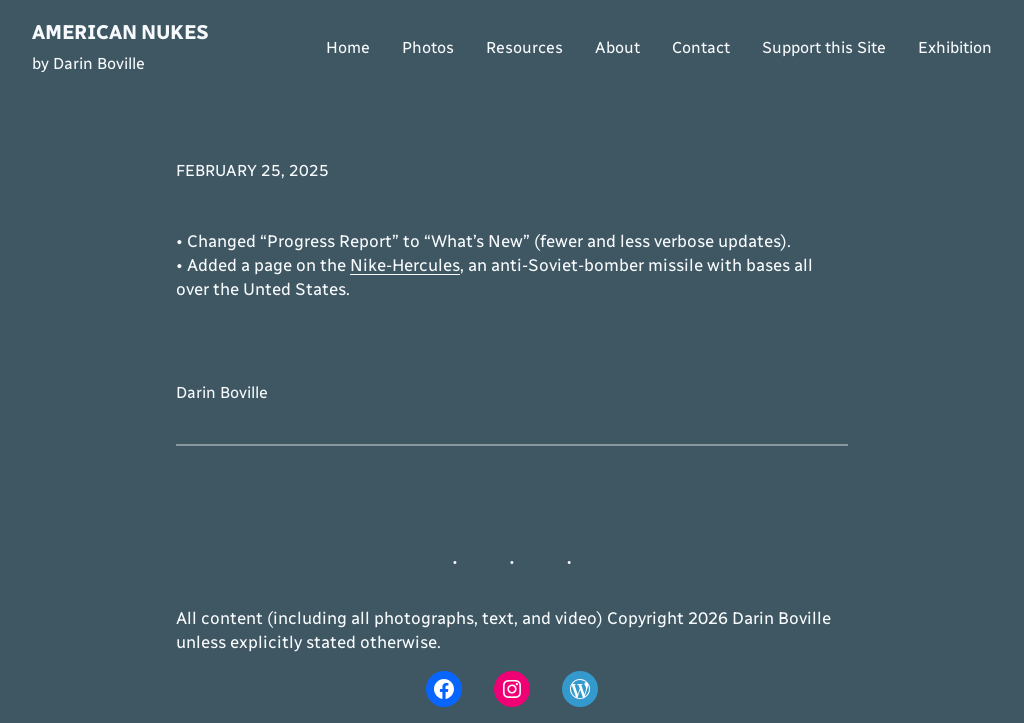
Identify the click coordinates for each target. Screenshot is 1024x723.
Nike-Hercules (405, 265)
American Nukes (120, 32)
